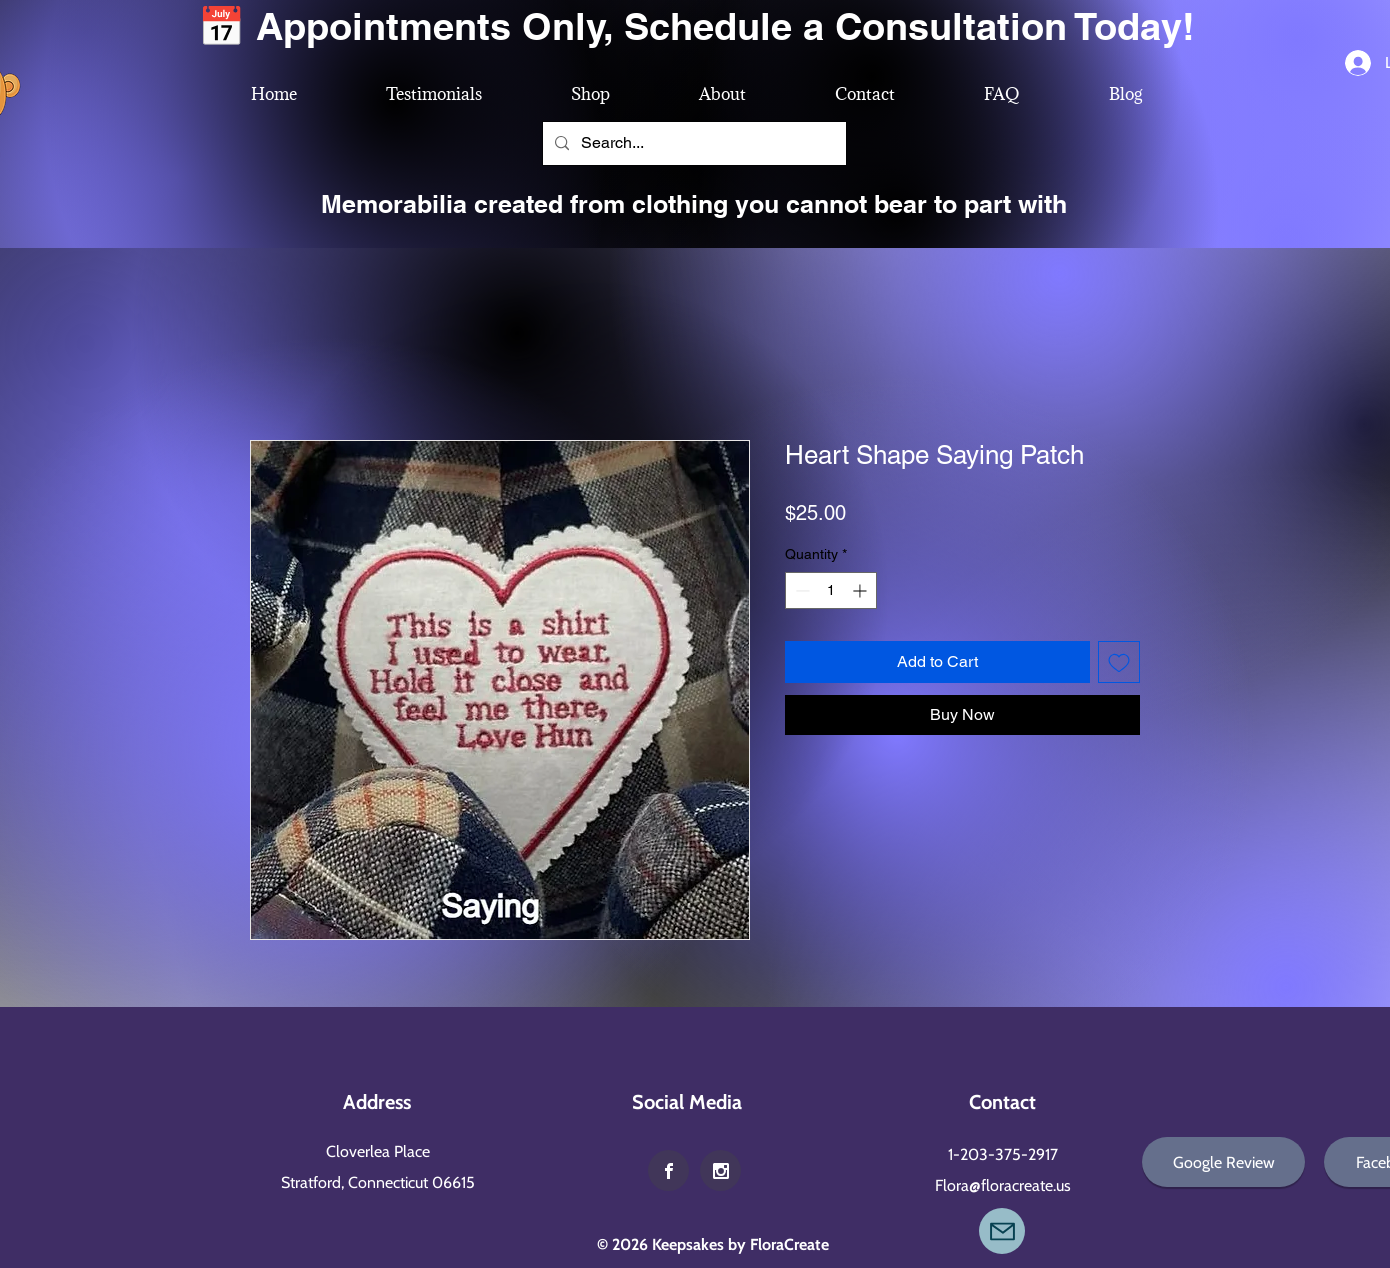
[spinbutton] (831, 590)
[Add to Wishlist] (1119, 662)
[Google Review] (1223, 1162)
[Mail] (1002, 1231)
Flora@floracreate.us (1003, 1185)
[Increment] (861, 590)
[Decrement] (800, 590)
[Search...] (692, 143)
